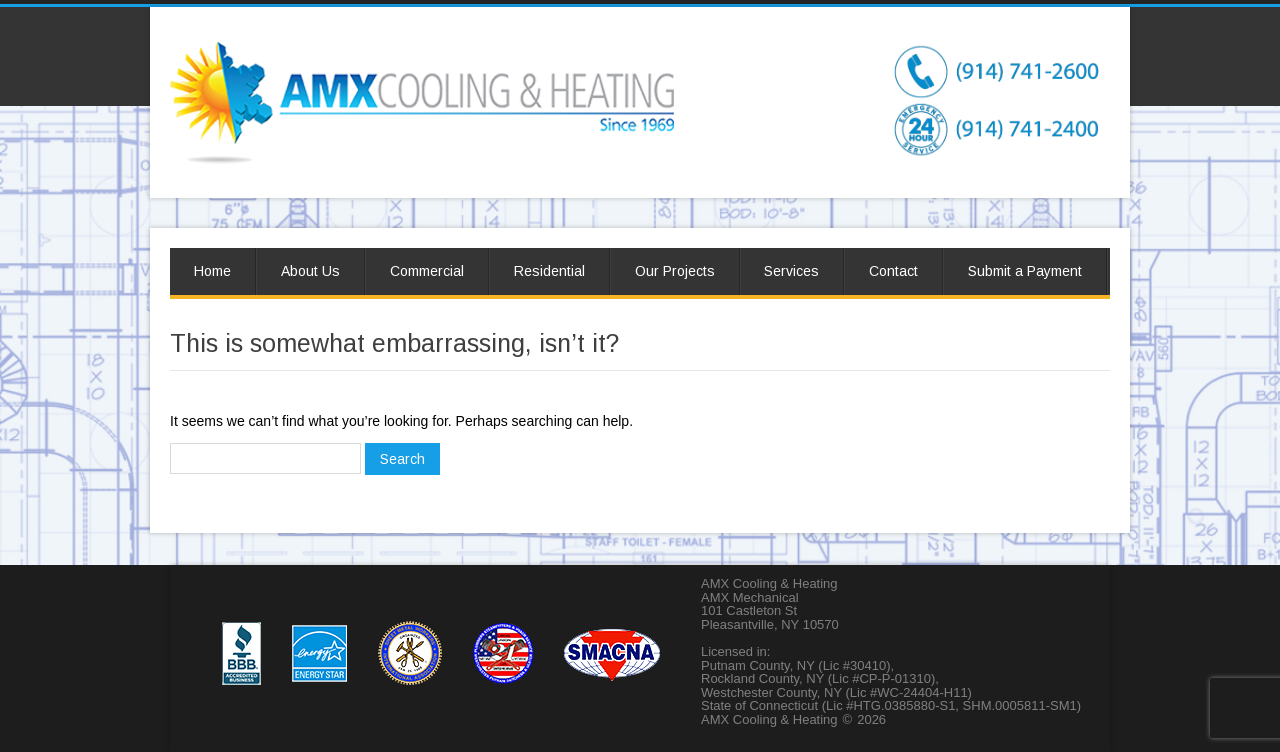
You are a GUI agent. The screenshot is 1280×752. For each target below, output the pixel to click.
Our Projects (675, 271)
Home (212, 271)
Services (791, 271)
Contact (893, 271)
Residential (549, 271)
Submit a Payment (1025, 271)
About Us (310, 271)
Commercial (427, 271)
